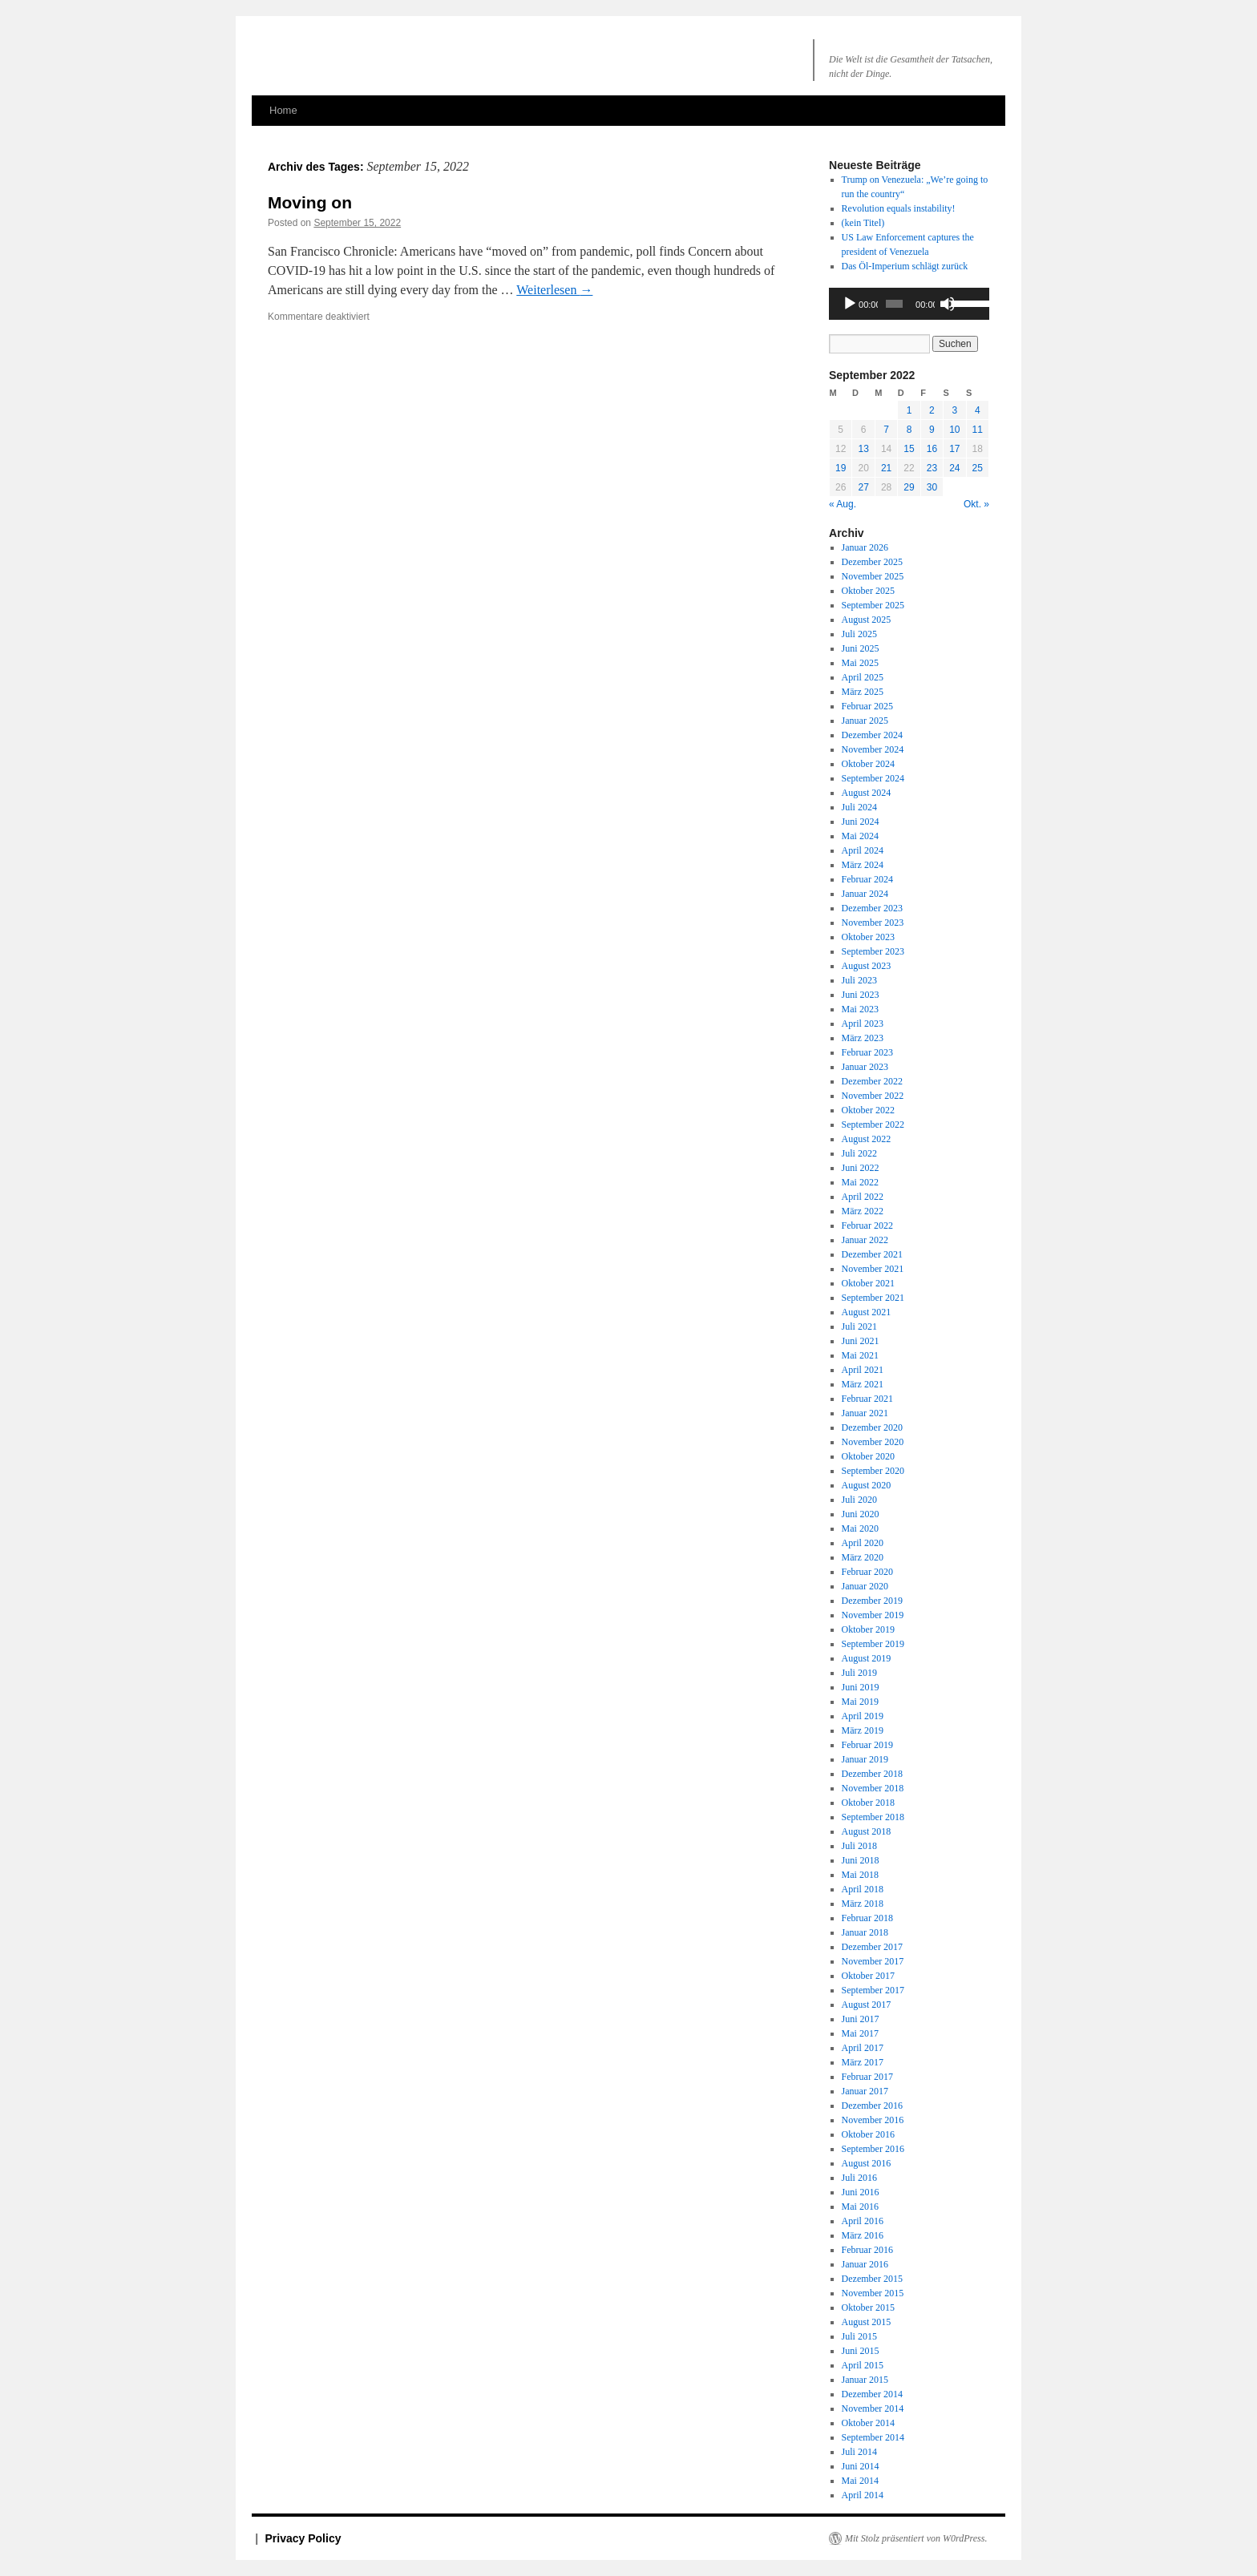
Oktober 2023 (868, 937)
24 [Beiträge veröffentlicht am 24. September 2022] (954, 468)
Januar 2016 (865, 2264)
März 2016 (862, 2235)
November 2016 (873, 2120)
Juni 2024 (860, 821)
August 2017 (866, 2004)
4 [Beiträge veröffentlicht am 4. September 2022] (977, 410)
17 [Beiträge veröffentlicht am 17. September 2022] (954, 448)
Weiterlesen (554, 290)
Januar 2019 (865, 1759)
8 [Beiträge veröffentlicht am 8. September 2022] (909, 429)
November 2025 (873, 576)
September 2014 (873, 2437)
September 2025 (873, 605)
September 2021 (873, 1297)
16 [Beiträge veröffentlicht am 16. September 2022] (932, 448)
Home (283, 110)
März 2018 (862, 1903)
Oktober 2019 (868, 1629)
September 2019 (873, 1643)
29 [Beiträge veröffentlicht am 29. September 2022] (908, 487)
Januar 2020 (865, 1586)
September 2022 (873, 1124)
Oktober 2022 (868, 1110)
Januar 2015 (865, 2379)
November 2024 (873, 749)
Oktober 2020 (868, 1456)
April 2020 (862, 1542)
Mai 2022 (860, 1182)
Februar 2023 (867, 1052)
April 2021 (862, 1369)
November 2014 (873, 2408)
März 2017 (862, 2062)
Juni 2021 (860, 1341)
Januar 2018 (865, 1932)
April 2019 (862, 1716)
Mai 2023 (860, 1009)
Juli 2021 (859, 1326)
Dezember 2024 (872, 735)
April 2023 (862, 1023)
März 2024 (862, 864)
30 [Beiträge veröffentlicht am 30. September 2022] (932, 487)
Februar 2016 (867, 2249)
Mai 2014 (860, 2480)
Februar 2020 (867, 1571)
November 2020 (873, 1441)
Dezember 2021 (872, 1254)
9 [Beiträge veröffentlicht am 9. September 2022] (932, 429)
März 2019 (862, 1730)
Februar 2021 (867, 1398)
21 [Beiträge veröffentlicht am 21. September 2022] (886, 468)
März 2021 (862, 1384)
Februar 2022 (867, 1225)
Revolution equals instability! (899, 208)
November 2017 (873, 1961)
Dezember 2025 (872, 561)
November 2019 (873, 1615)
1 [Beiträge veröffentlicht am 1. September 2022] (909, 410)
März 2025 (862, 691)
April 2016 (862, 2221)
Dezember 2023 (872, 908)
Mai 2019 (860, 1701)
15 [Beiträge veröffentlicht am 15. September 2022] (908, 448)
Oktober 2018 (868, 1802)
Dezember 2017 (872, 1946)
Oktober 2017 (868, 1975)
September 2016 (873, 2148)
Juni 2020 (860, 1514)
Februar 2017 (867, 2076)
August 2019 (866, 1658)
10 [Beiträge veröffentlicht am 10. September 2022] (954, 429)
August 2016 (866, 2163)
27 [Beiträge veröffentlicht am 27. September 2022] (863, 487)
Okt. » (976, 504)
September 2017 (873, 1990)
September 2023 (873, 951)
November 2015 (873, 2293)
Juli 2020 (859, 1499)
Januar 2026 (865, 547)
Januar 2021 (865, 1413)
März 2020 (862, 1557)
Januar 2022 (865, 1240)
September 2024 (873, 778)
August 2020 (866, 1485)
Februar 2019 (867, 1744)
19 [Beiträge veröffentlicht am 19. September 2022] (840, 468)
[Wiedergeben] (850, 304)
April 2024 (862, 850)
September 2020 (873, 1470)
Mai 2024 (860, 836)
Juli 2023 (859, 980)
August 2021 (866, 1312)
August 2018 (866, 1831)
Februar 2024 (867, 879)
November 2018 (873, 1788)
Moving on (310, 202)
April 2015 (862, 2365)
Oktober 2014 (868, 2423)
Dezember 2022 (872, 1081)
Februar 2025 (867, 706)
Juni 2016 (860, 2192)
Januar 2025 (865, 720)
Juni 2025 (860, 648)
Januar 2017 (865, 2091)
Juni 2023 (860, 994)
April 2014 (862, 2495)
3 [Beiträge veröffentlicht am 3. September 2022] (954, 410)
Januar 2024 (865, 893)
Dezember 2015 (872, 2278)
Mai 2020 (860, 1528)
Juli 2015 (859, 2336)
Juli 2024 (859, 807)
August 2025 (866, 619)
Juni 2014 (860, 2466)
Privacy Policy (303, 2538)
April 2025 (862, 677)
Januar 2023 (865, 1066)
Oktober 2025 (868, 590)
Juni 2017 (860, 2019)
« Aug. (842, 504)
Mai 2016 (860, 2206)
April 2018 (862, 1889)
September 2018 (873, 1817)
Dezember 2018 (872, 1773)
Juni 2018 (860, 1860)
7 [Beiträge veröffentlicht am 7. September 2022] (886, 429)
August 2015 (866, 2322)
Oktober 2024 (868, 763)
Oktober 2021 (868, 1283)
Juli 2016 (859, 2177)
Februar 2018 (867, 1918)
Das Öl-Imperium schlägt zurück (905, 266)
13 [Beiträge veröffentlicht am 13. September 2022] (863, 448)
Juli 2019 (859, 1672)
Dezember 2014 (872, 2394)
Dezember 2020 (872, 1427)
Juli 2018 (859, 1845)
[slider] (894, 304)
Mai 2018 (860, 1874)
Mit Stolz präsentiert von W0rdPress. (916, 2538)
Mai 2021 (860, 1355)
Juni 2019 (860, 1687)
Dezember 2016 (872, 2105)
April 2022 (862, 1196)
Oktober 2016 (868, 2134)
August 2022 (866, 1139)
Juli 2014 (859, 2451)
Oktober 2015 (868, 2307)
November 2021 (873, 1268)
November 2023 (873, 922)
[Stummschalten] (948, 304)
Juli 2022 (859, 1153)
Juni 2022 (860, 1167)
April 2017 (862, 2047)
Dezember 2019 (872, 1600)
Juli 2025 (859, 634)
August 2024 (866, 792)
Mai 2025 (860, 662)
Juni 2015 (860, 2350)
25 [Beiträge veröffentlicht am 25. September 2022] (977, 468)
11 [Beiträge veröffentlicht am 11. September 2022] (977, 429)
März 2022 (862, 1211)
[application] (909, 304)
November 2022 (873, 1095)
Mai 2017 (860, 2033)
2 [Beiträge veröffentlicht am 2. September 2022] (932, 410)
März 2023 (862, 1038)
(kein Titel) (863, 222)
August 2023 (866, 965)
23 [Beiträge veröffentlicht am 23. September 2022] (932, 468)
